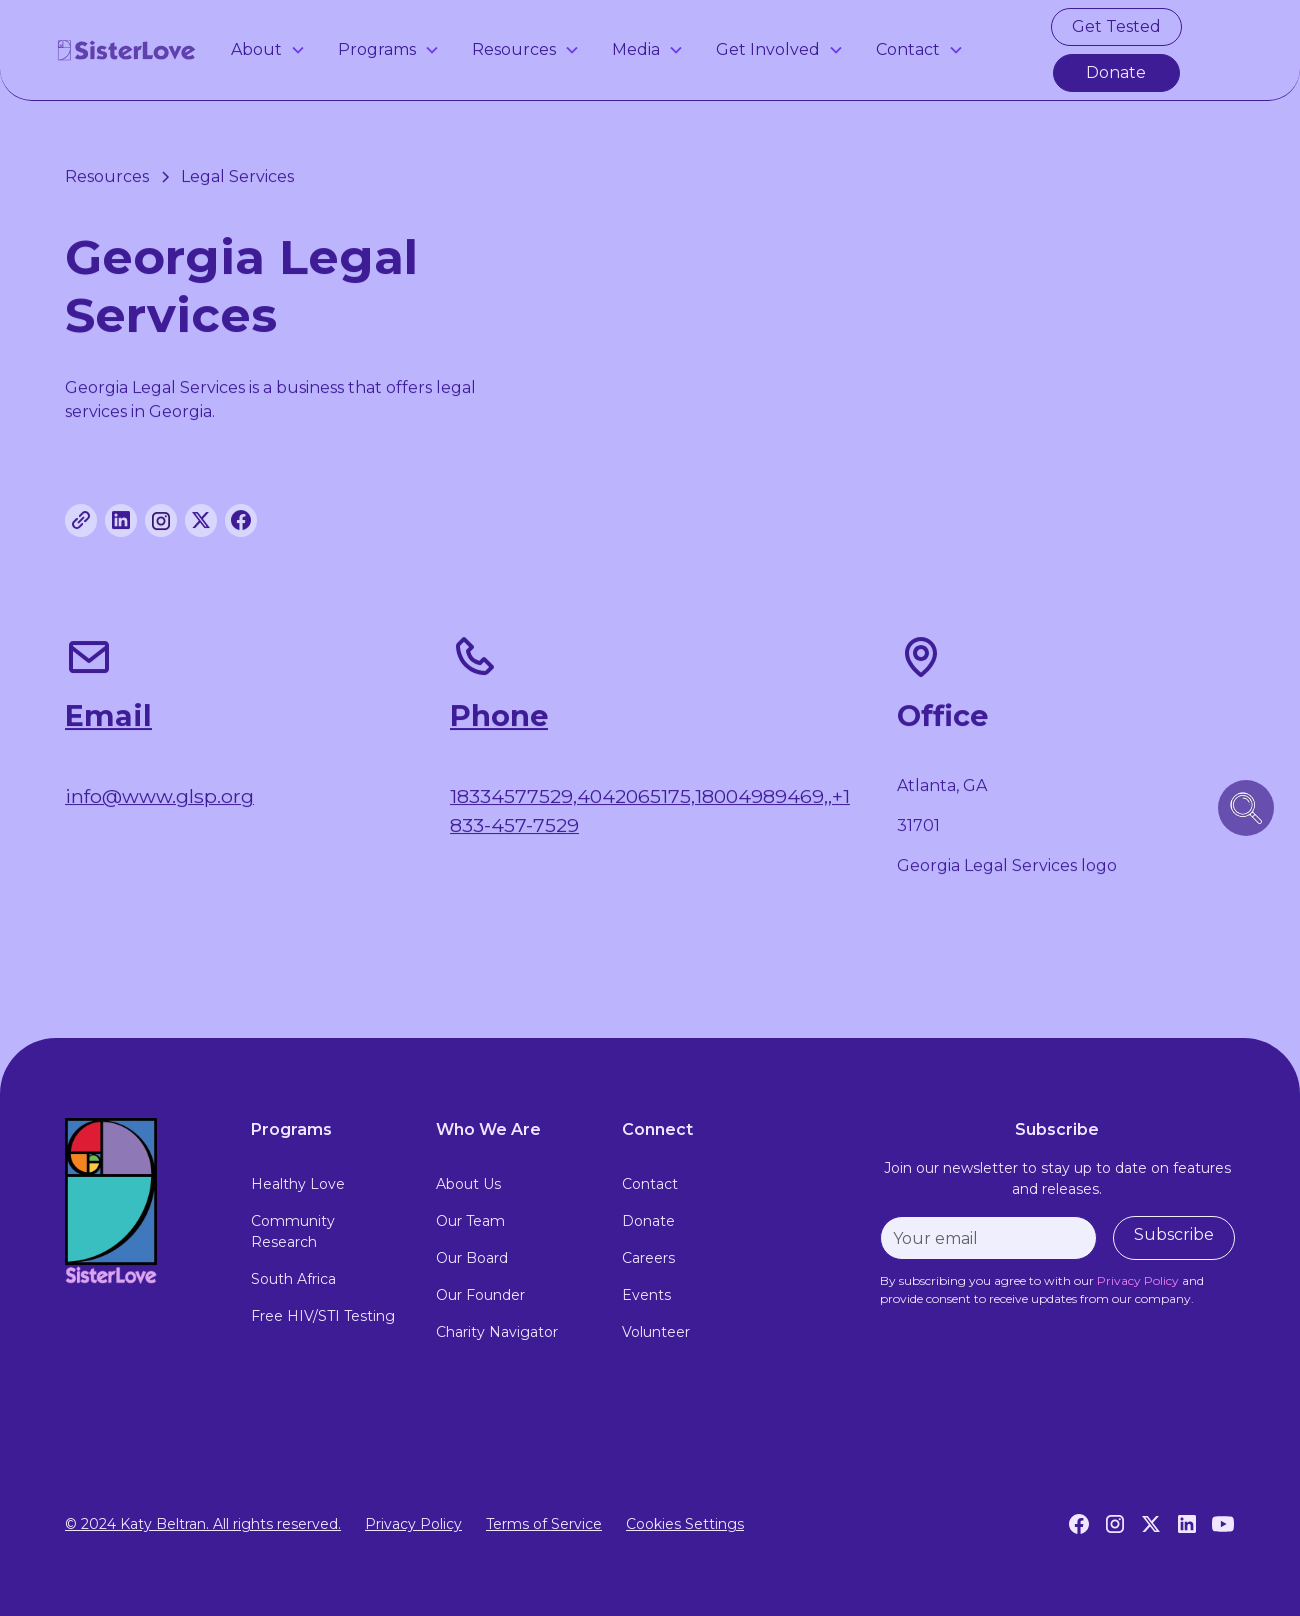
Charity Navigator (497, 1332)
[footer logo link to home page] (142, 1201)
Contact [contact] (650, 1184)
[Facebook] (1079, 1524)
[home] (127, 50)
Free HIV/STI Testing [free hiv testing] (323, 1316)
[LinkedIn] (1187, 1524)
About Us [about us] (468, 1184)
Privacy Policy (413, 1524)
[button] (268, 50)
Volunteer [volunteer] (656, 1332)
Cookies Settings (685, 1524)
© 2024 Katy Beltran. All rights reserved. (203, 1524)
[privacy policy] (1138, 1280)
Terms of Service (544, 1524)
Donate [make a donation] (1116, 72)
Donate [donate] (648, 1221)
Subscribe (1174, 1234)
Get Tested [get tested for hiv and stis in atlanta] (1116, 26)
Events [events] (646, 1295)
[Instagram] (1115, 1524)
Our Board (472, 1258)
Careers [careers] (648, 1258)
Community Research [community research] (293, 1231)
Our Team (470, 1221)
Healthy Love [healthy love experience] (298, 1184)
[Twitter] (1151, 1524)
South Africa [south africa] (293, 1279)
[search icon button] (1246, 808)
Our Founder (480, 1295)
